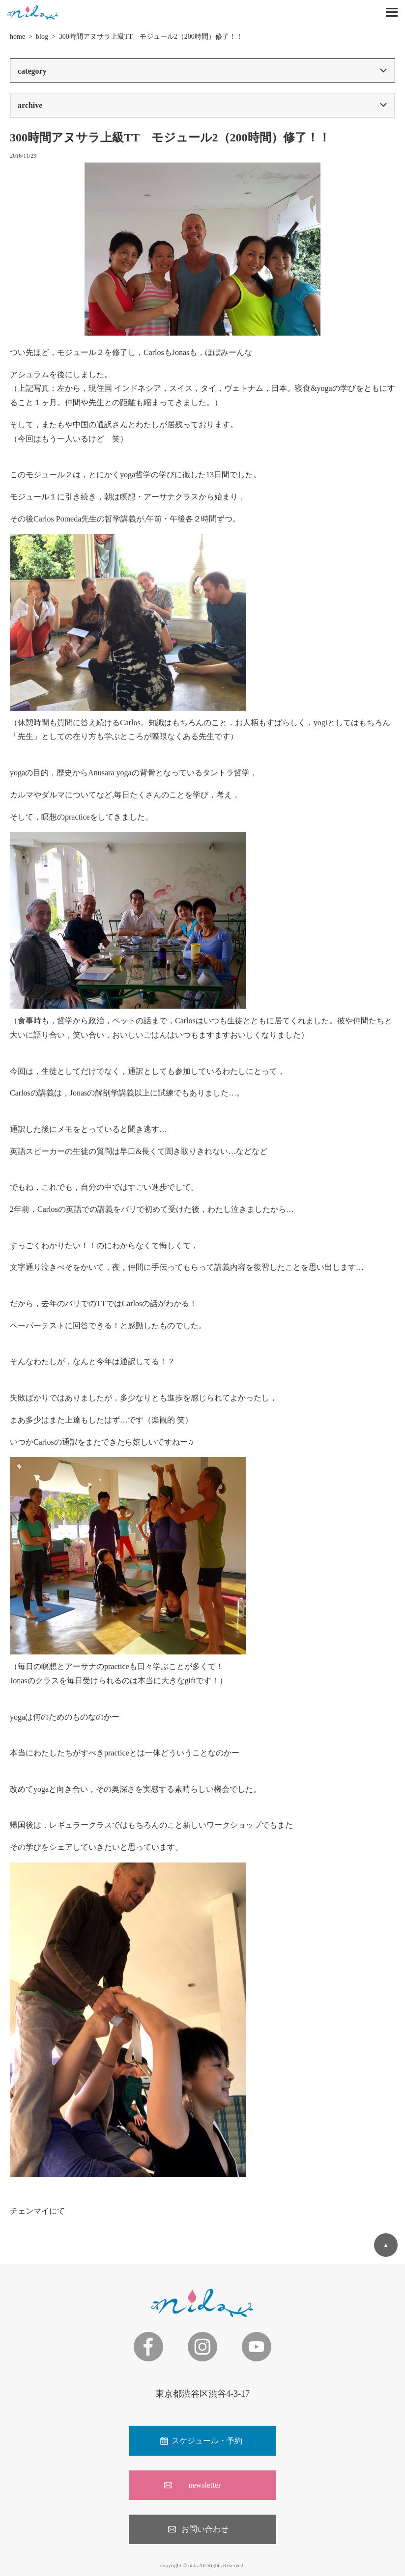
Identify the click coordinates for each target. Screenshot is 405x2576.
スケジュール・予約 (207, 2441)
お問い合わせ (205, 2529)
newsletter (205, 2485)
